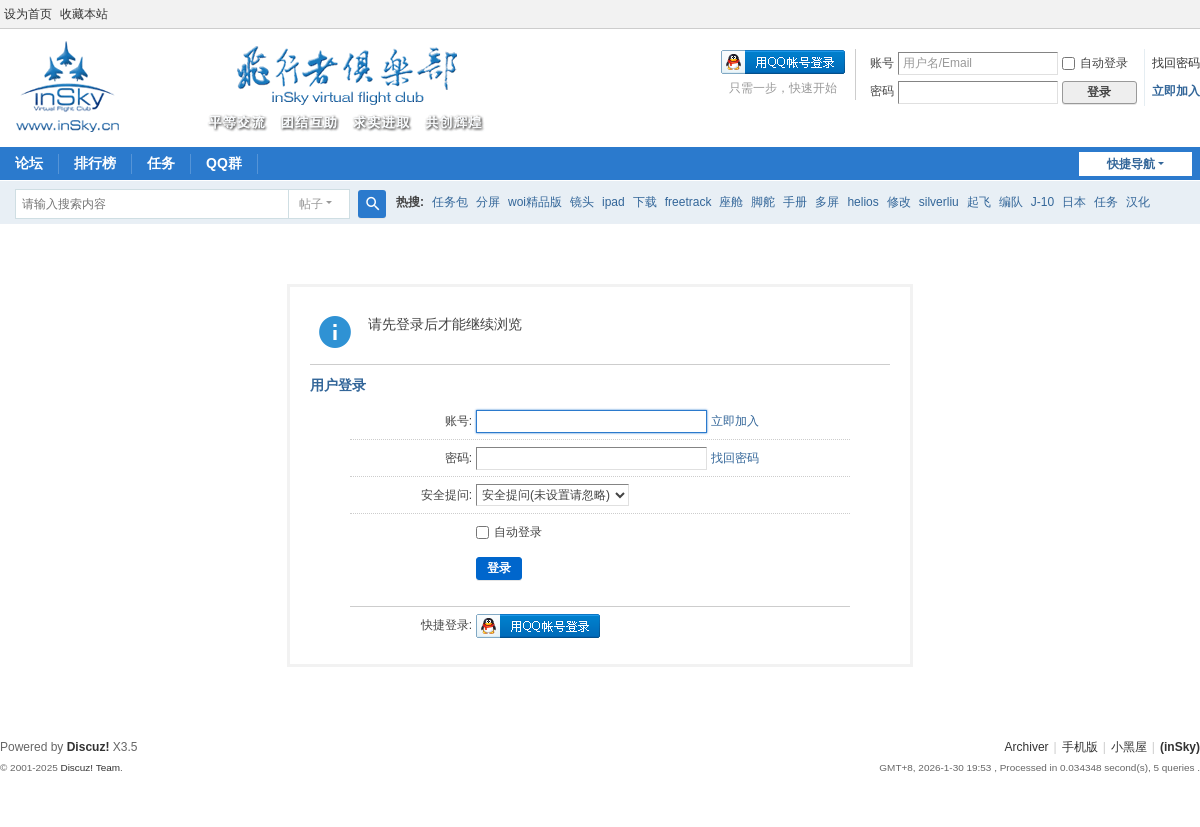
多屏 (827, 202)
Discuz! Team (90, 767)
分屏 (488, 202)
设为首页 (28, 14)
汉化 (1138, 202)
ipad (613, 202)
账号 (882, 63)
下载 (645, 202)
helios (862, 202)
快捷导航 (1131, 164)
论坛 (29, 163)
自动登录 (1095, 63)
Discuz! (88, 747)
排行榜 (95, 163)
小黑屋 (1129, 747)
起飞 (979, 202)
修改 (899, 202)
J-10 (1042, 202)
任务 (161, 163)
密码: (458, 458)
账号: (458, 421)
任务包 (450, 202)
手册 (795, 202)
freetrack (688, 202)
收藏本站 (84, 14)
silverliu (939, 202)
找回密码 (1176, 63)
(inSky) (1180, 747)
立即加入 (1176, 91)
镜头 (582, 202)
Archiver (1027, 747)
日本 (1074, 202)
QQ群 (224, 163)
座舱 (731, 202)
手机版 (1080, 747)
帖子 (311, 204)
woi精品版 (535, 202)
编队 (1011, 202)
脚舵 (763, 202)
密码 (882, 91)
